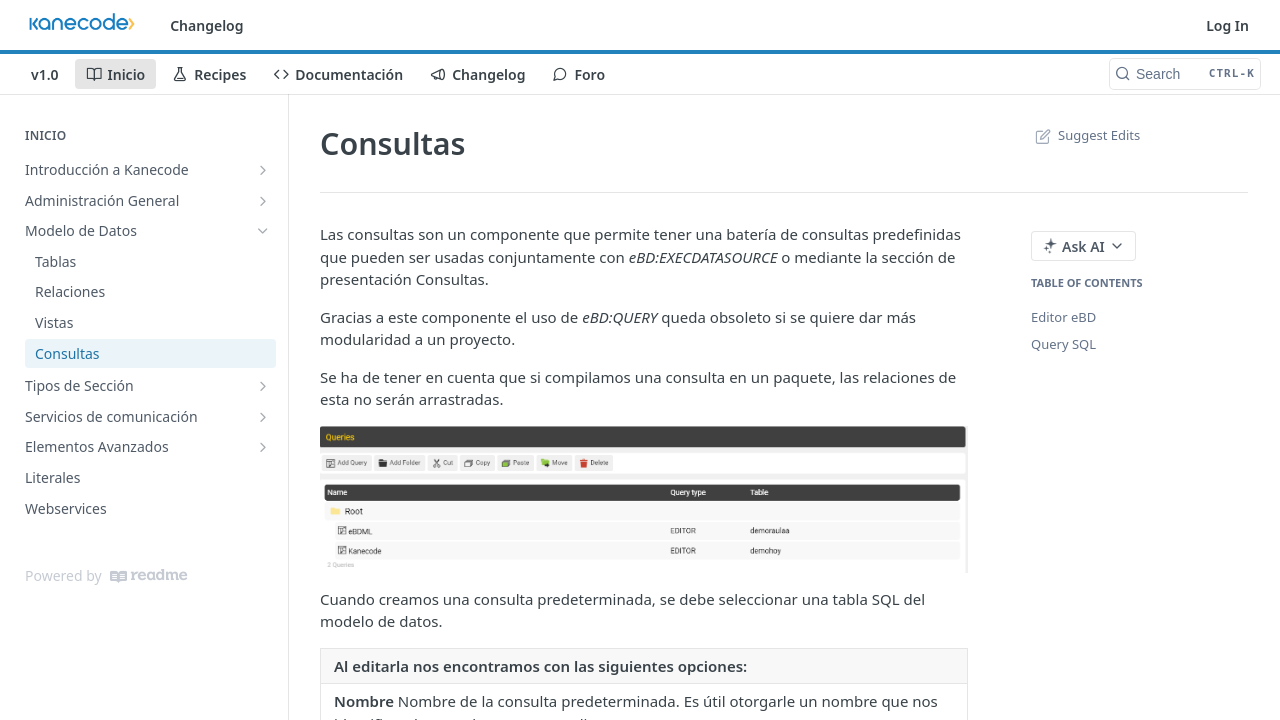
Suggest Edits (1085, 135)
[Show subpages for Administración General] (263, 201)
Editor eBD (1063, 317)
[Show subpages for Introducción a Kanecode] (263, 170)
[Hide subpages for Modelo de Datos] (263, 231)
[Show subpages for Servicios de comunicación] (263, 417)
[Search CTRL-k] (1185, 74)
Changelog (206, 25)
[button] (644, 499)
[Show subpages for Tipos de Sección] (263, 386)
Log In (1227, 25)
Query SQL (1063, 344)
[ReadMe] (148, 576)
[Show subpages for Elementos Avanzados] (263, 447)
